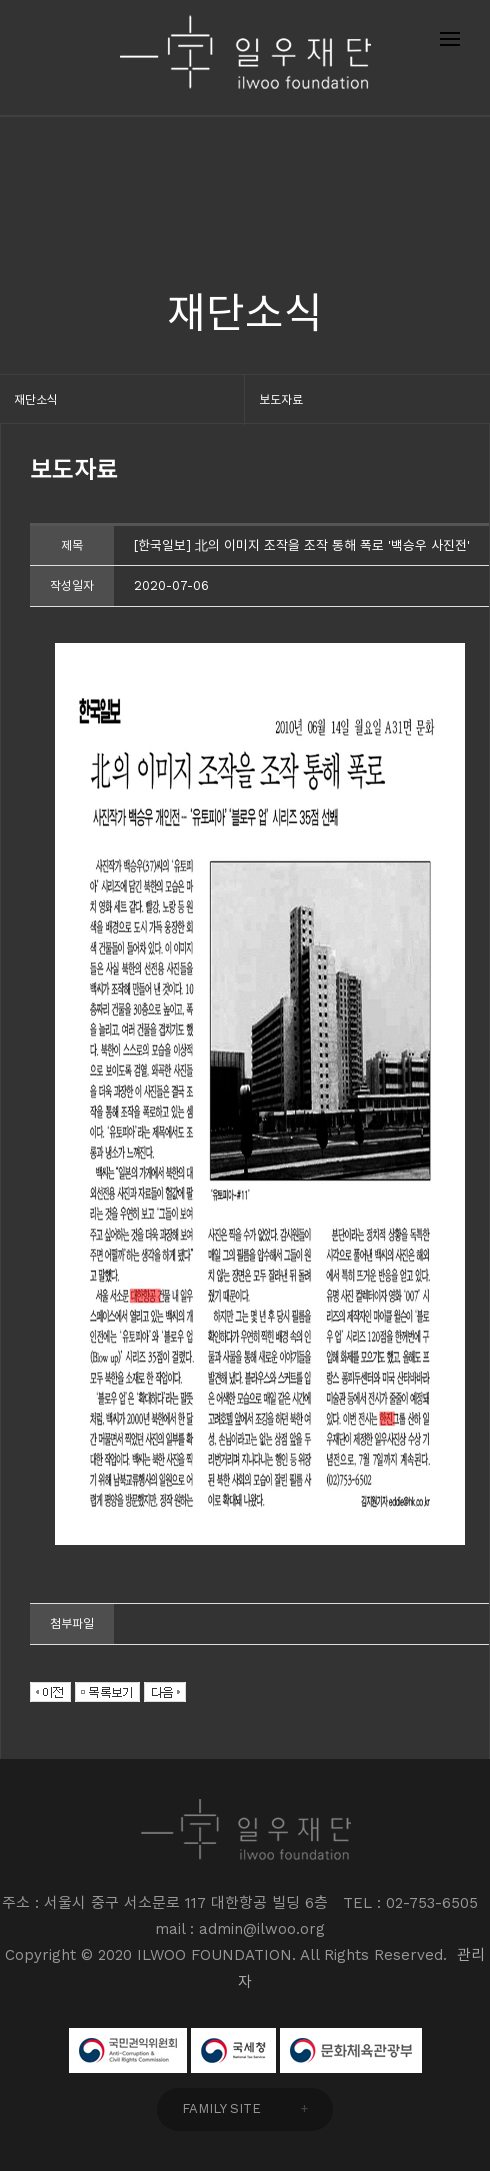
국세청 (233, 2050)
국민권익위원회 (128, 2050)
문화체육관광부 (351, 2050)
